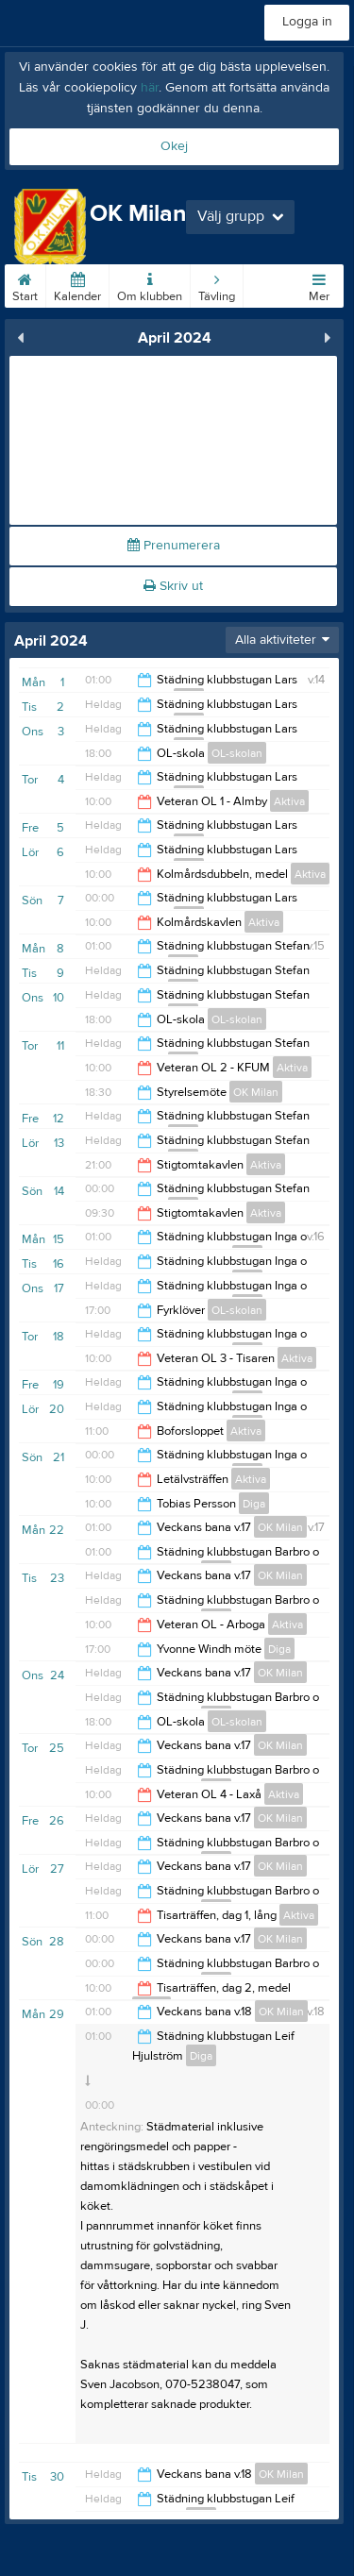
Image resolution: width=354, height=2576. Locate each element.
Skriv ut (173, 586)
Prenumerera (173, 545)
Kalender (77, 284)
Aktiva (289, 801)
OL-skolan (236, 753)
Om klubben (149, 284)
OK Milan (255, 1092)
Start (25, 284)
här (150, 87)
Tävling (216, 284)
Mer (319, 284)
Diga (254, 1503)
